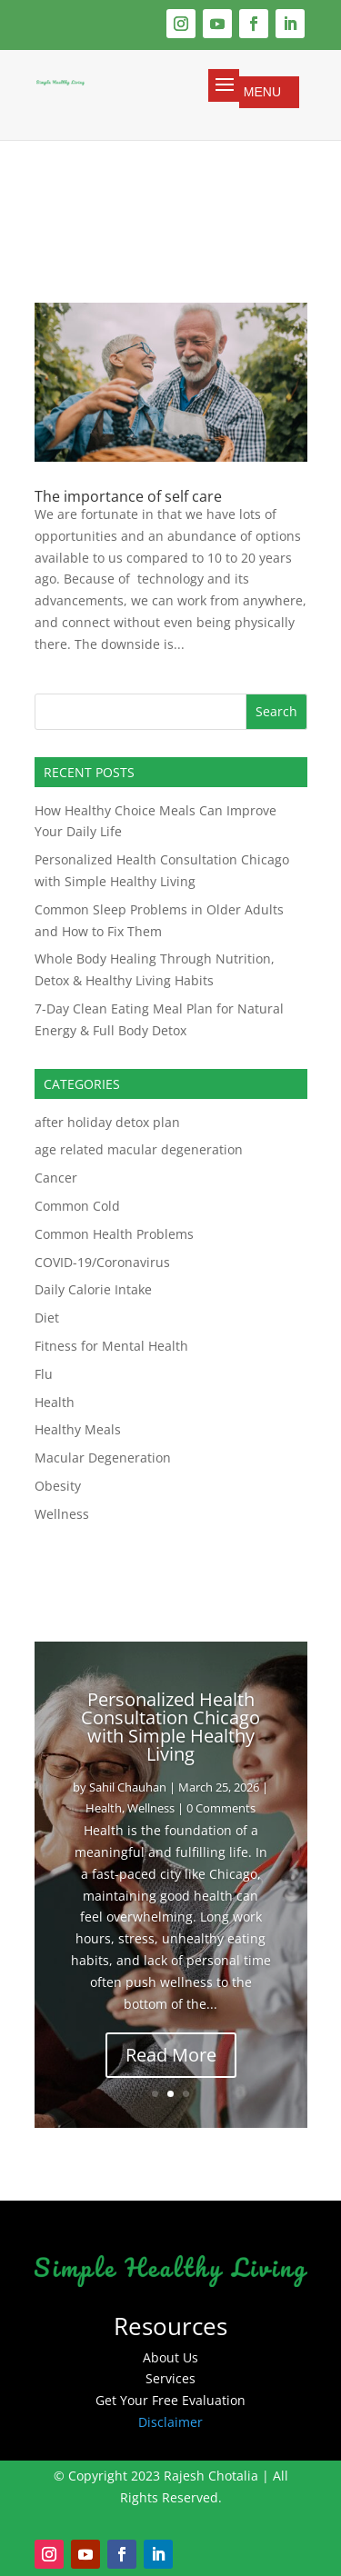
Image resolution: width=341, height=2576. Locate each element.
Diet (47, 1317)
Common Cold (77, 1205)
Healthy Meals (78, 1429)
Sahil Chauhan (127, 1787)
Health (55, 1402)
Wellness (62, 1514)
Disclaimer (170, 2422)
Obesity (58, 1485)
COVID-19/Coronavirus (102, 1262)
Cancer (56, 1177)
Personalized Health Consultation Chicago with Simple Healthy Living (170, 1726)
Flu (44, 1374)
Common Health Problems (114, 1234)
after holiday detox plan (107, 1122)
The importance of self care (128, 496)
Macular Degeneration (103, 1457)
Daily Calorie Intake (93, 1289)
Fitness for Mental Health (111, 1345)
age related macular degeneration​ (139, 1149)
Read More (170, 2054)
